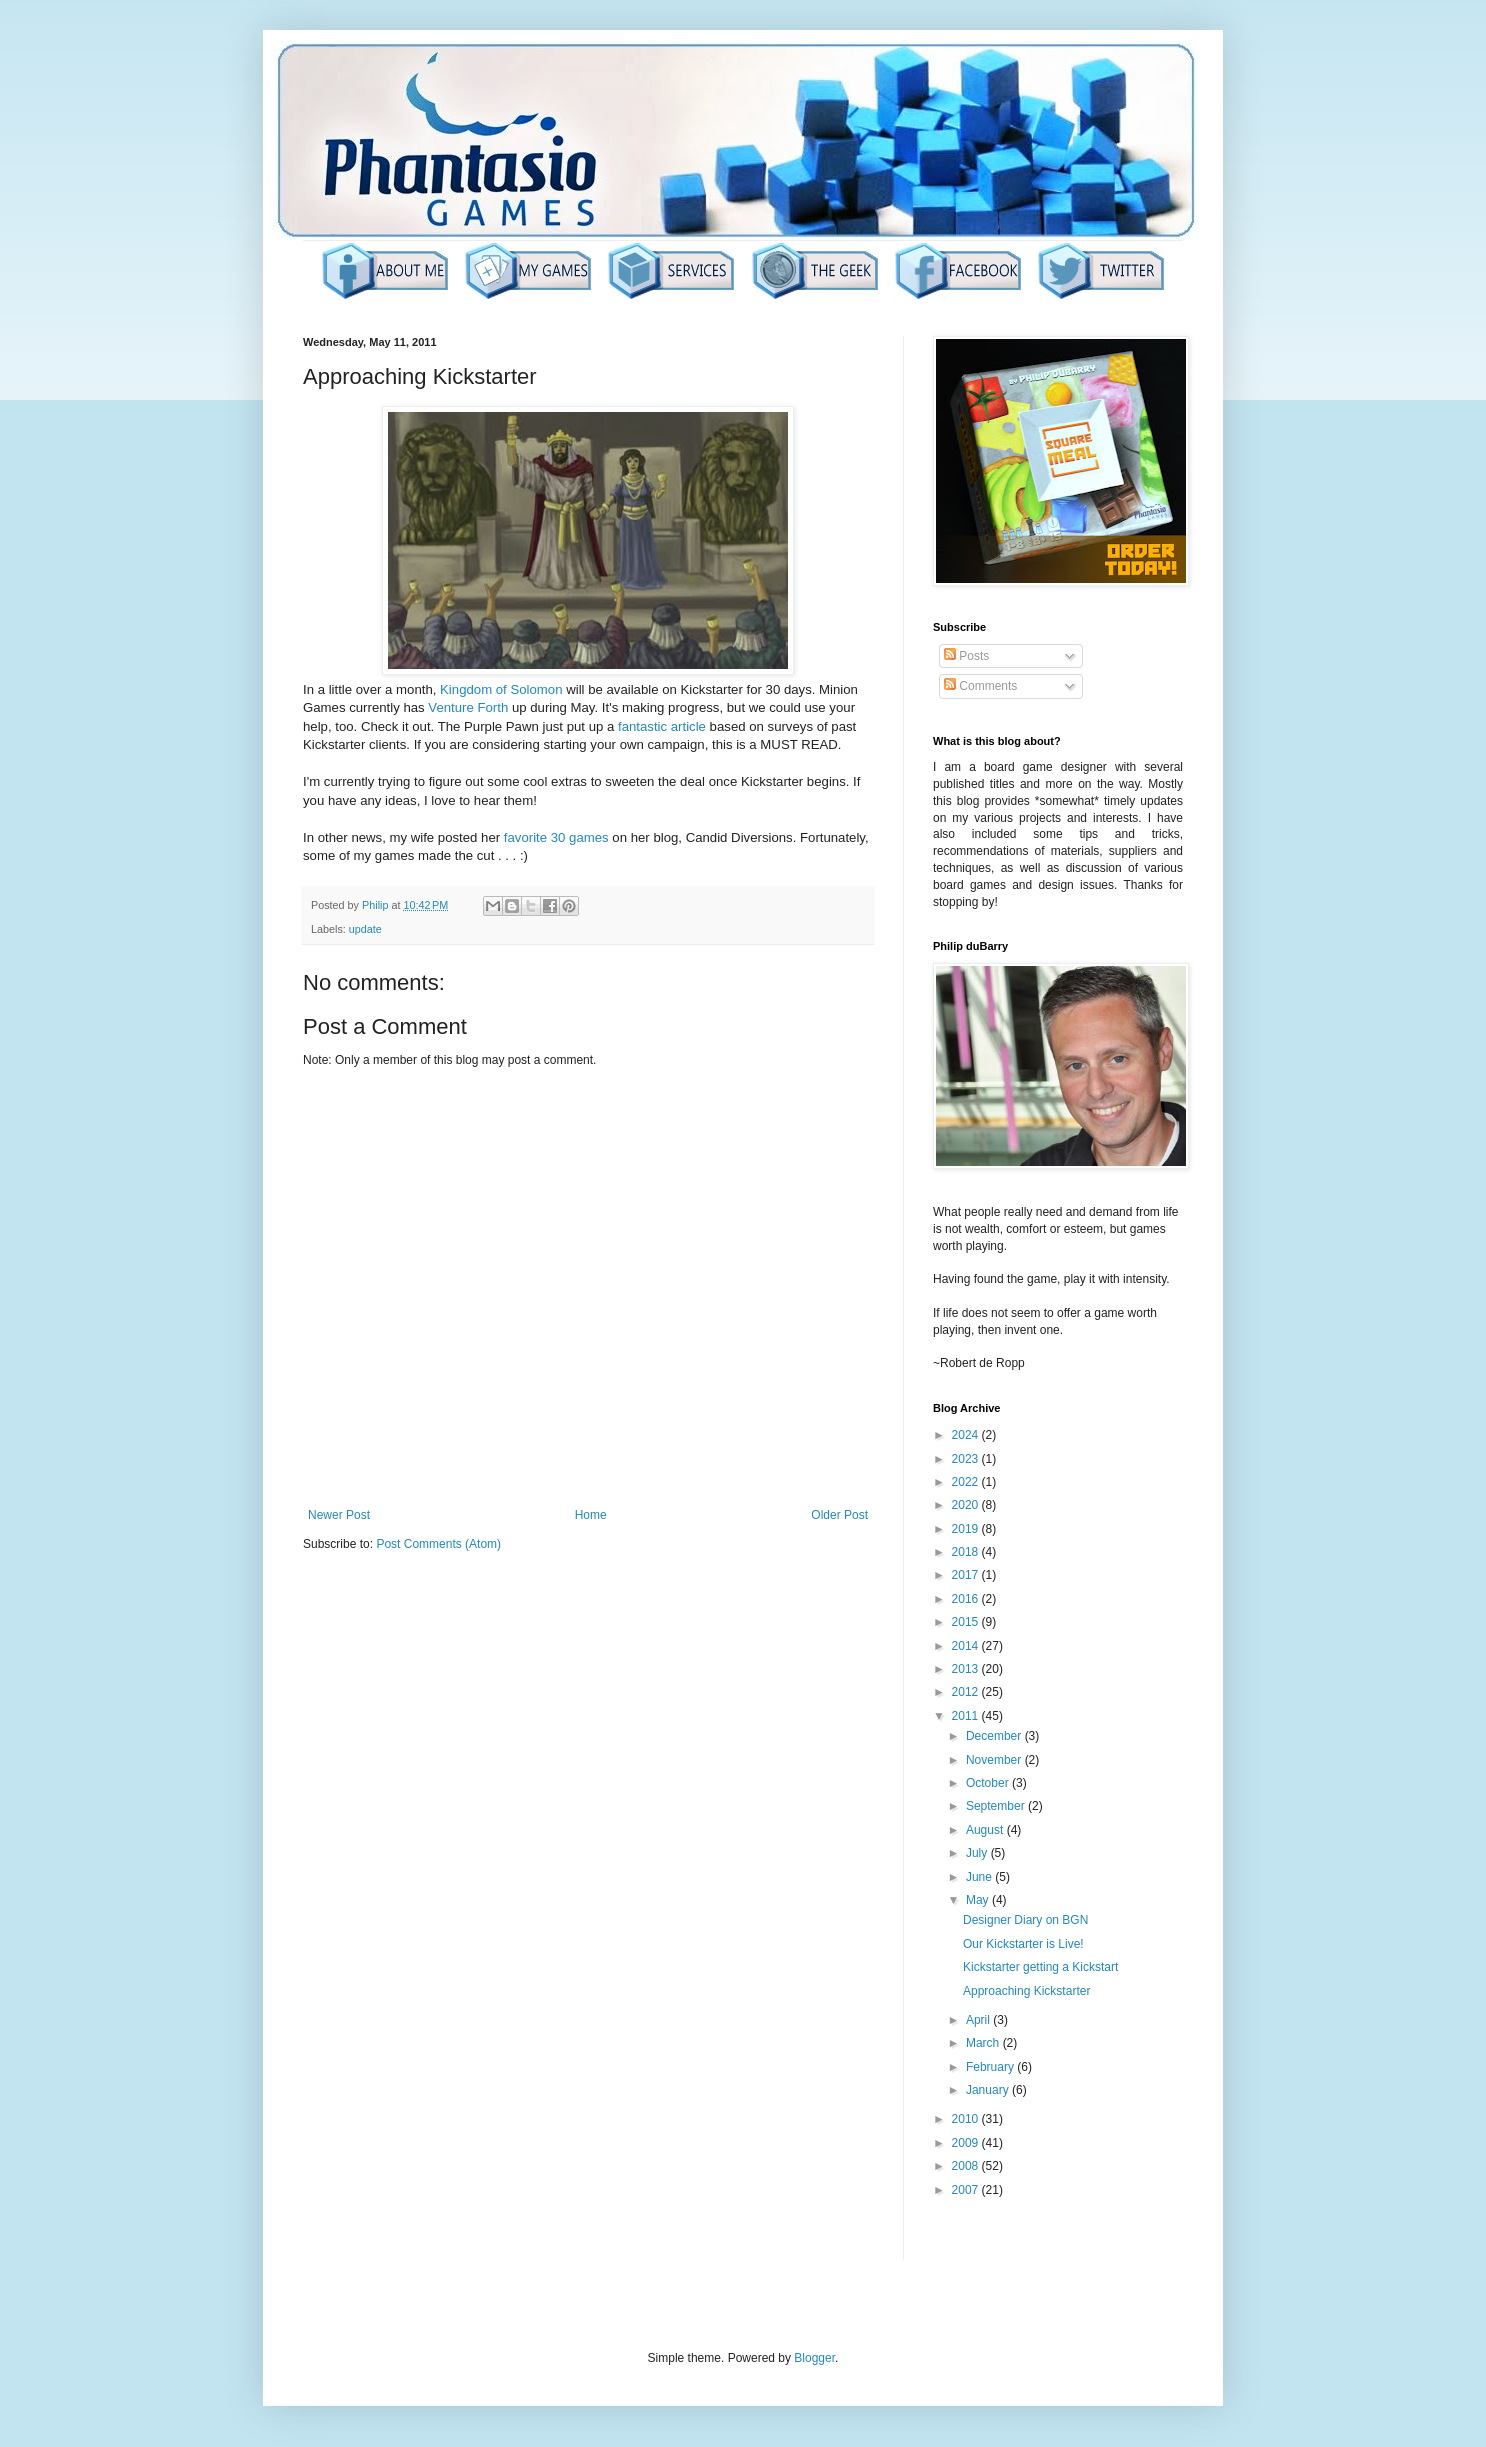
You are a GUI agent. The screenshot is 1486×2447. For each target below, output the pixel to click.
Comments (980, 686)
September (997, 1806)
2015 (967, 1622)
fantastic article (662, 726)
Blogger (814, 2358)
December (995, 1736)
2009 (967, 2143)
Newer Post (339, 1515)
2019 (967, 1529)
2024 (967, 1435)
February (991, 2067)
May (979, 1900)
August (986, 1830)
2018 (967, 1552)
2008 (967, 2166)
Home (591, 1515)
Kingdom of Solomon (501, 689)
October (989, 1783)
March (984, 2043)
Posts (966, 656)
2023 (967, 1459)
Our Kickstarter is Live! (1023, 1944)
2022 (967, 1482)
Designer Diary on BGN (1025, 1920)
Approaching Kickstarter (1026, 1991)
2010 (967, 2119)
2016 (967, 1599)
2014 (967, 1646)
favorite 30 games (556, 837)
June (980, 1877)
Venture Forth (468, 707)
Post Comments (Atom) (438, 1544)
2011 (967, 1716)
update (365, 929)
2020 (967, 1505)
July (978, 1853)
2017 (967, 1575)
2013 (967, 1669)
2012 (967, 1692)
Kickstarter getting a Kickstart (1040, 1967)
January (989, 2090)
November (995, 1760)
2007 (967, 2190)
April (979, 2020)
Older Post (839, 1515)
